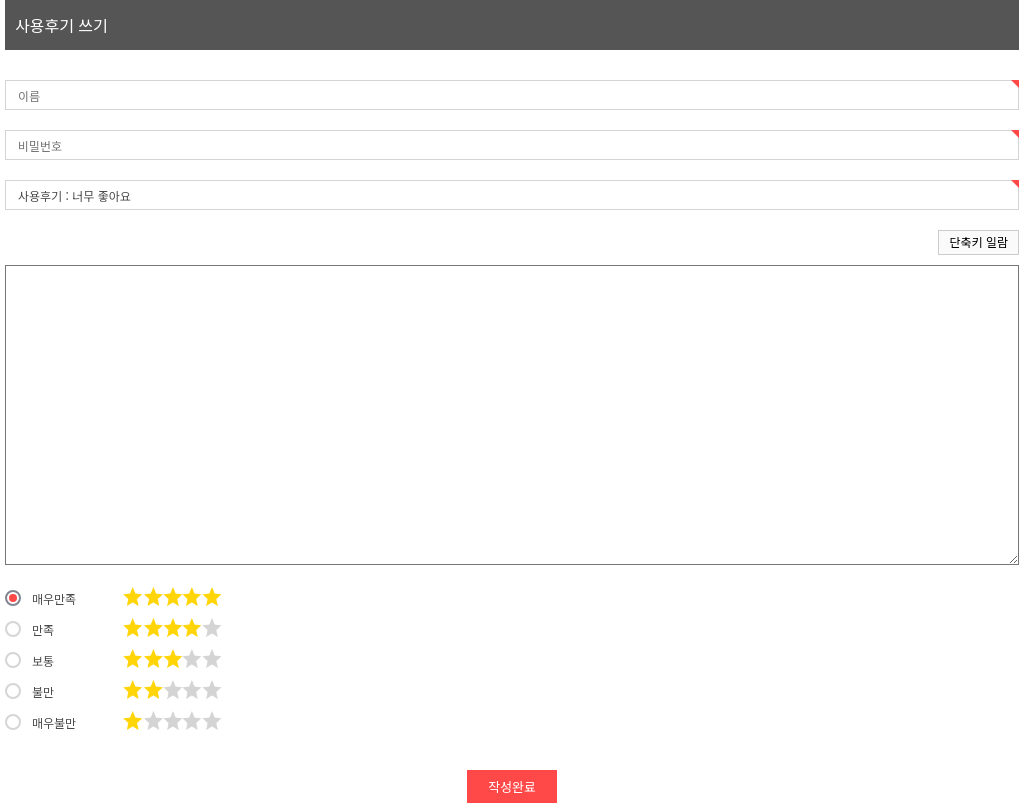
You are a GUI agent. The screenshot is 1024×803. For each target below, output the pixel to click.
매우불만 (40, 722)
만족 (29, 629)
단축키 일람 (978, 241)
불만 (29, 691)
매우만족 (40, 598)
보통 (29, 660)
